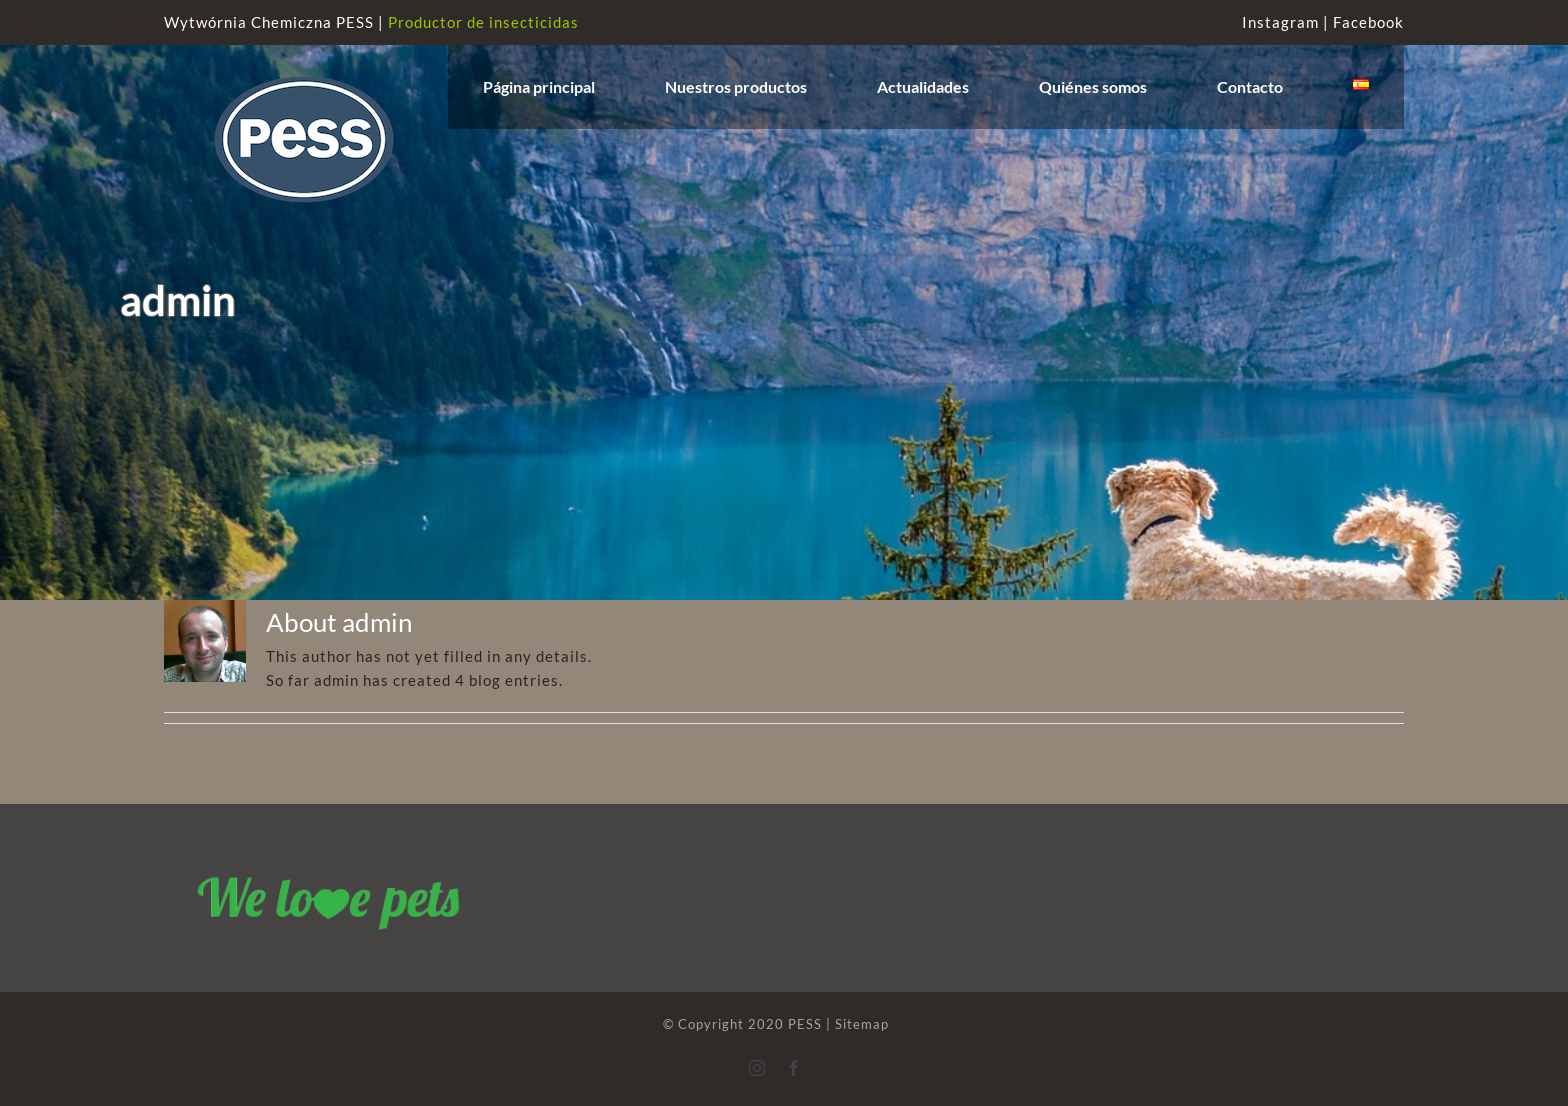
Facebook (1368, 22)
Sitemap (862, 1024)
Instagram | (1287, 22)
